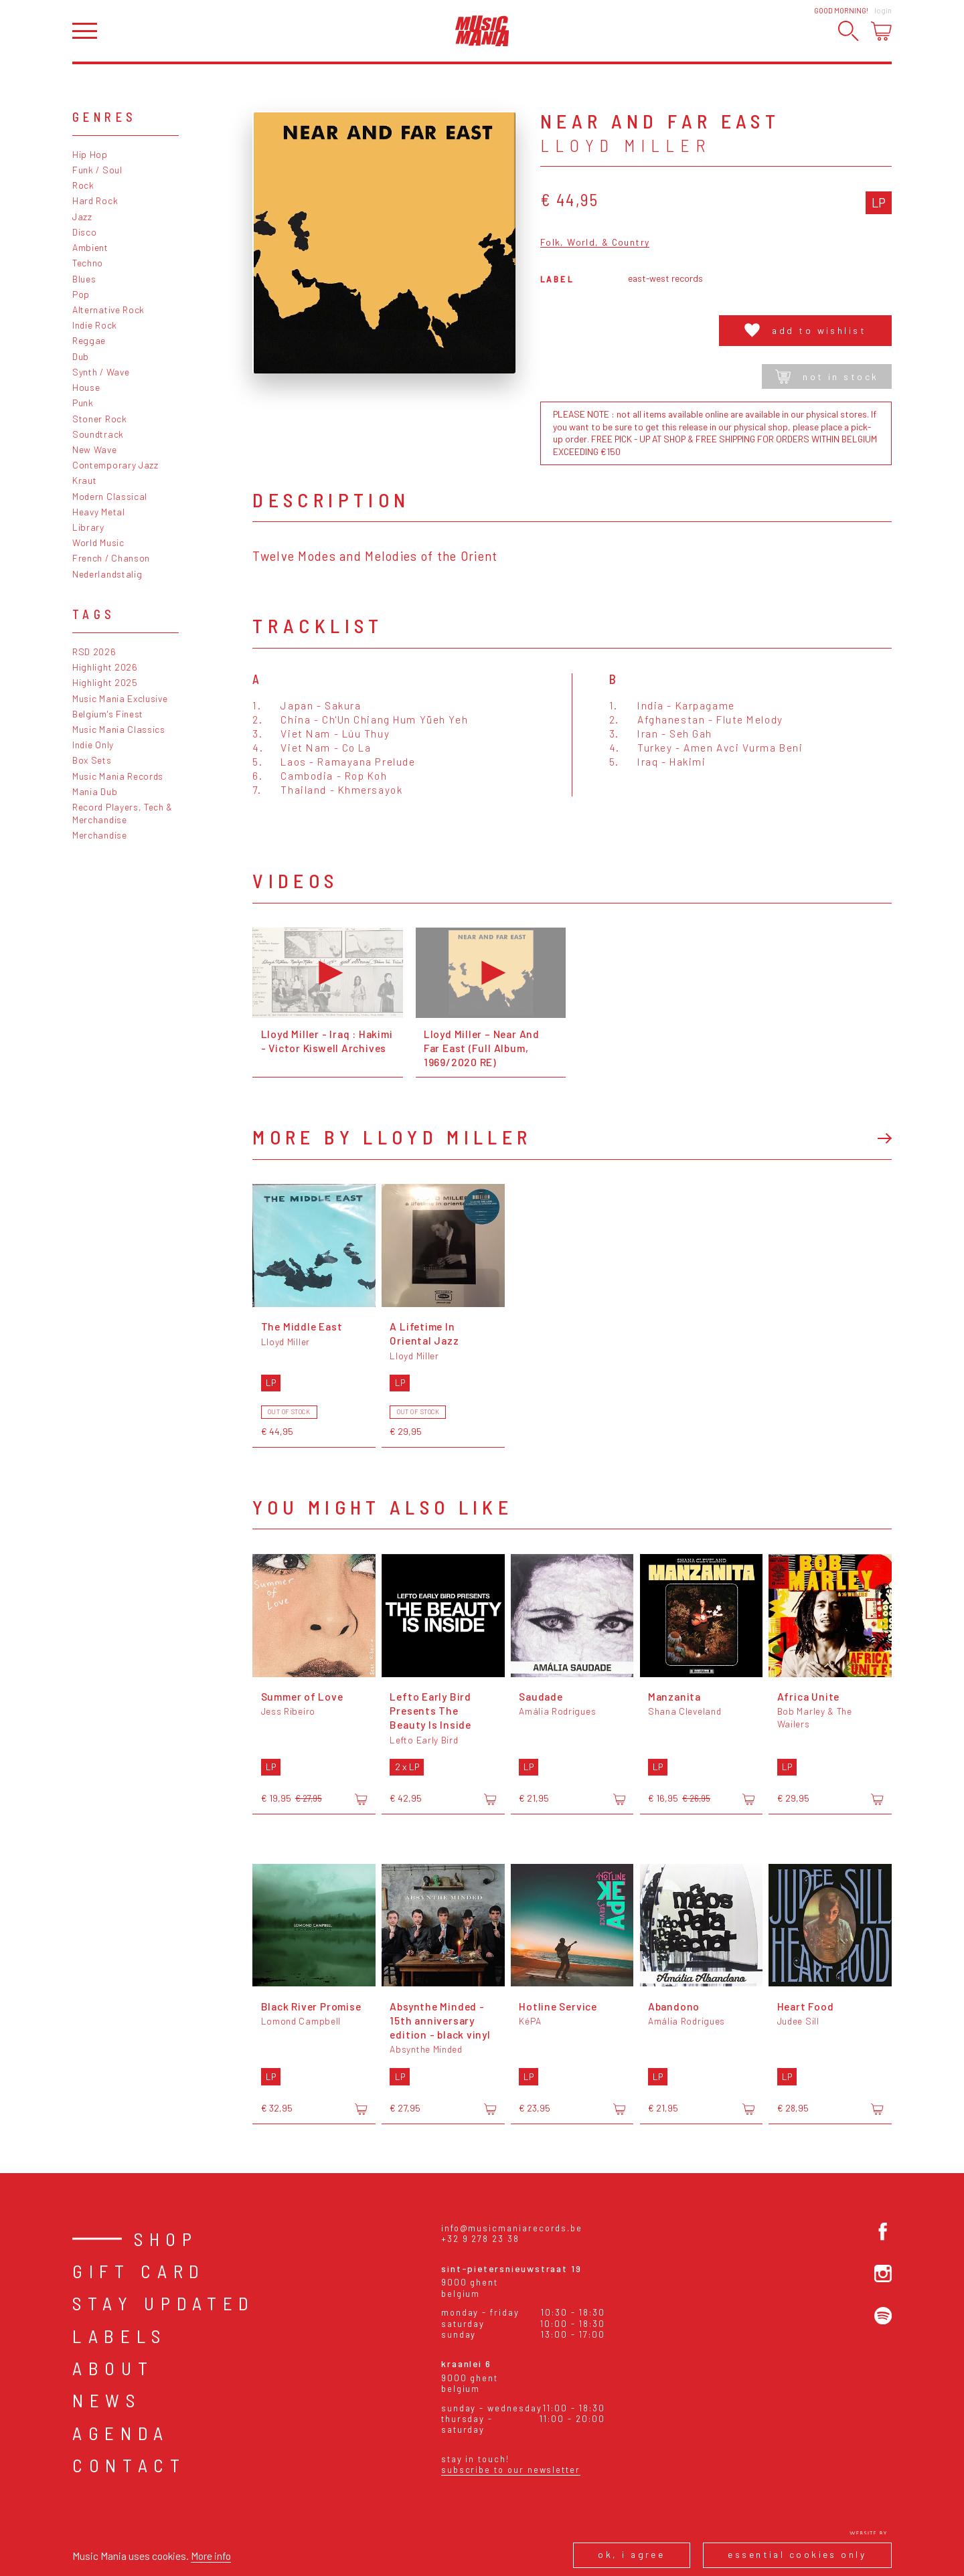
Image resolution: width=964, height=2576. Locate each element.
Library (88, 527)
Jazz (82, 216)
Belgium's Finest (107, 713)
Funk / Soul (97, 169)
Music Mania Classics (118, 729)
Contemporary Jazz (115, 464)
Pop (81, 294)
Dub (80, 356)
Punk (83, 402)
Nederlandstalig (107, 574)
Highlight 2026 (105, 667)
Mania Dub (94, 791)
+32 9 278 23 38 (480, 2238)
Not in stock (827, 376)
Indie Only (93, 744)
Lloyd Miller (625, 145)
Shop (166, 2238)
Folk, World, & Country (594, 243)
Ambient (90, 247)
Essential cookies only (797, 2554)
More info (211, 2555)
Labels (119, 2335)
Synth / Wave (100, 371)
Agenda (120, 2432)
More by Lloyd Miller (392, 1136)
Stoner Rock (99, 418)
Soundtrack (98, 434)
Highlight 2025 (105, 682)
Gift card (139, 2270)
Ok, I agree (631, 2554)
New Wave (94, 449)
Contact (129, 2465)
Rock (83, 185)
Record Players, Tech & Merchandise (122, 813)
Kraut (84, 480)
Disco (84, 232)
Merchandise (99, 835)
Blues (84, 278)
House (86, 387)
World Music (98, 542)
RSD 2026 (94, 651)
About (112, 2367)
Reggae (89, 340)
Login (883, 10)
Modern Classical (109, 496)
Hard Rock (95, 200)
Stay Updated (163, 2303)
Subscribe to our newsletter (510, 2469)
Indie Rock (94, 325)
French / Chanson (111, 558)
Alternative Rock (108, 309)
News (106, 2400)
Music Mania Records (117, 776)
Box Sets (92, 760)
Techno (87, 262)
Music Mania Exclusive (120, 698)
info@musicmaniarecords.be (511, 2228)
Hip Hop (90, 154)
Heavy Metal (98, 511)
